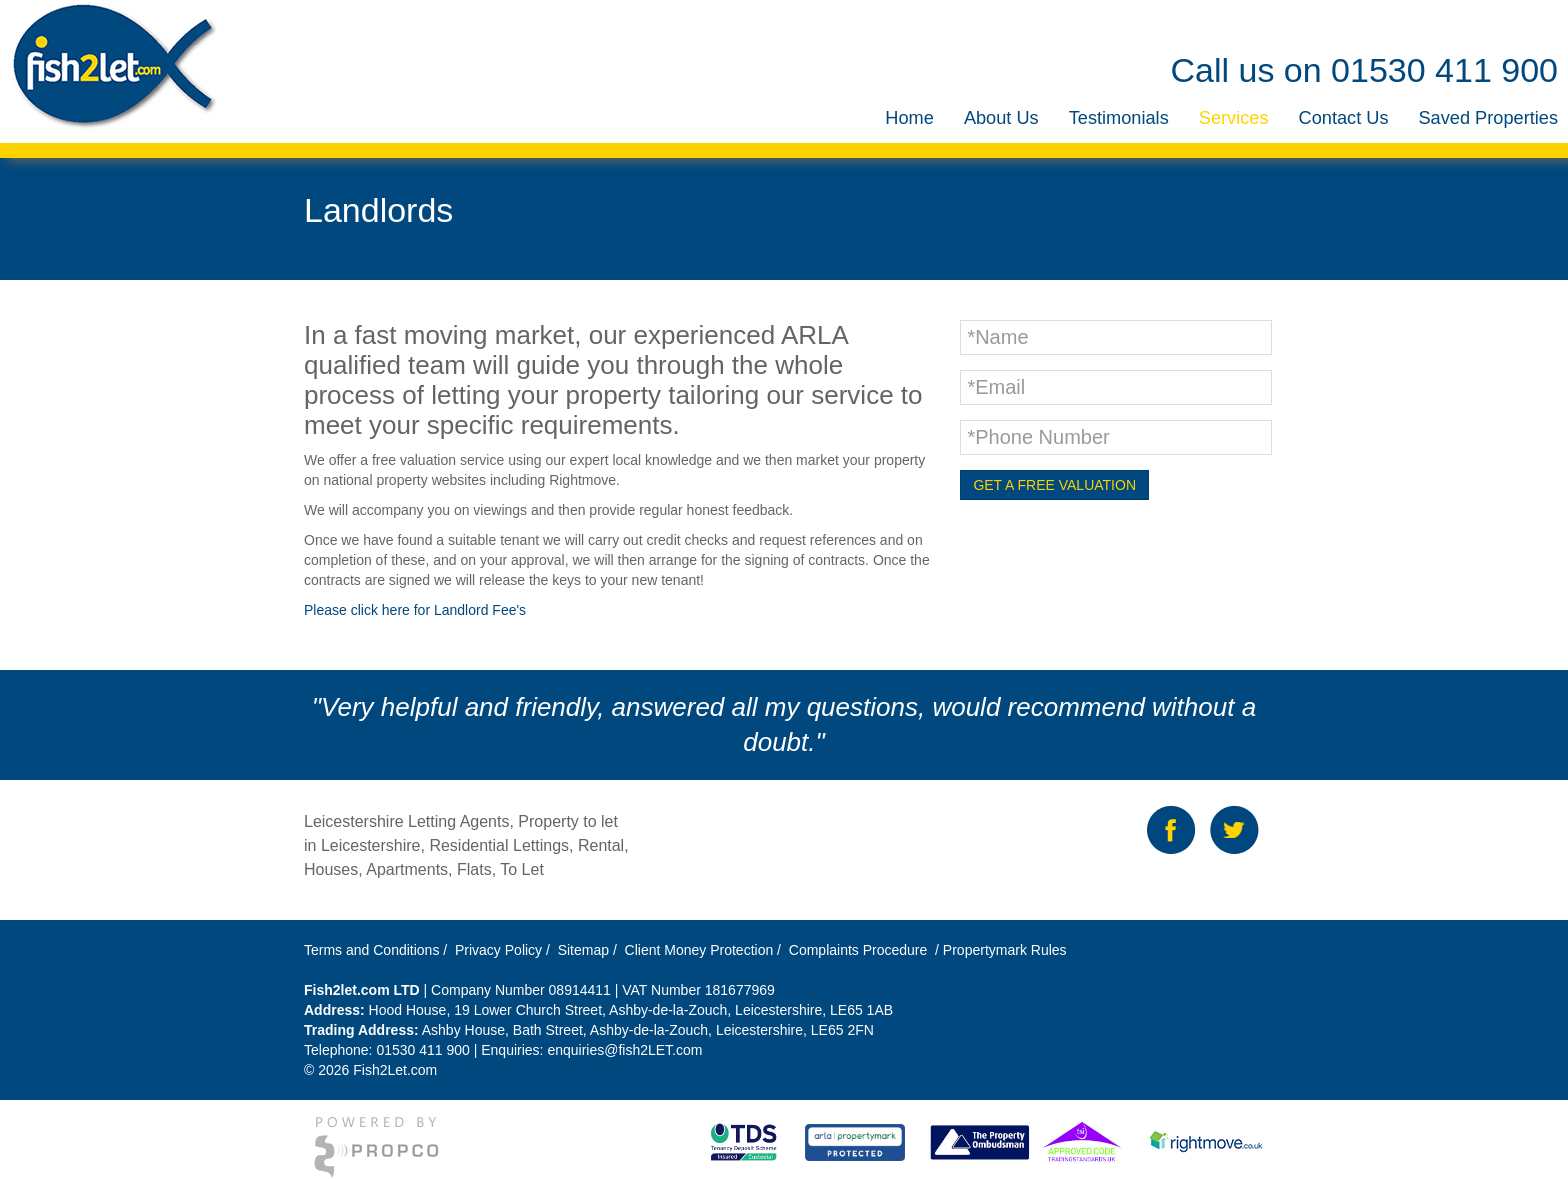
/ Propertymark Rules (998, 950)
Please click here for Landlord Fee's (415, 610)
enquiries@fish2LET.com (624, 1050)
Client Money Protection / (703, 950)
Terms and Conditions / (377, 950)
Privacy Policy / (504, 950)
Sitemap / (589, 950)
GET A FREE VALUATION (1054, 485)
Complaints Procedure (856, 950)
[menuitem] (909, 118)
